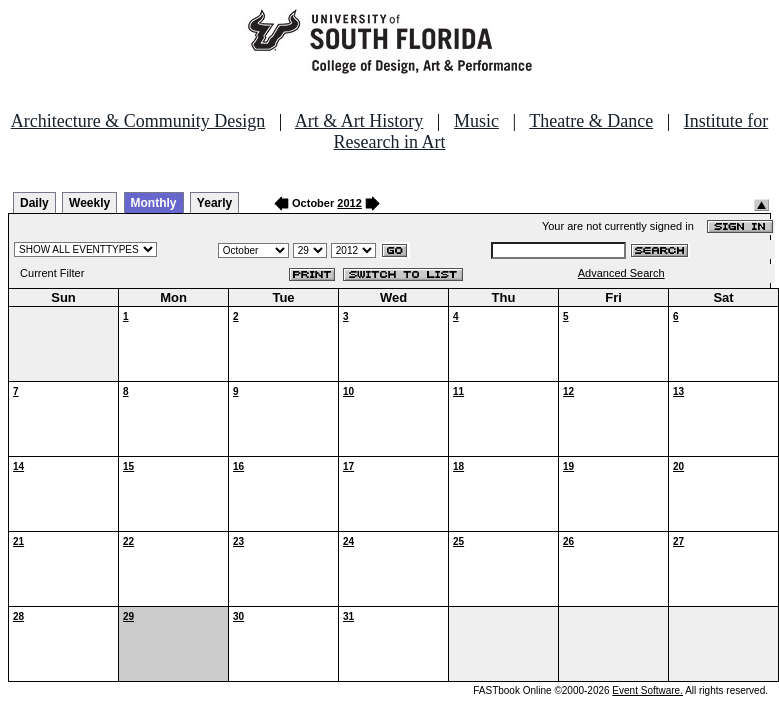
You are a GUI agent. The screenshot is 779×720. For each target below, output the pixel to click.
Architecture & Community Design (138, 121)
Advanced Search (621, 273)
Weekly (89, 203)
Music (476, 121)
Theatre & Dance (591, 121)
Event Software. (647, 690)
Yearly (214, 203)
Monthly (154, 203)
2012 (349, 203)
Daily (34, 203)
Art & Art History (359, 121)
